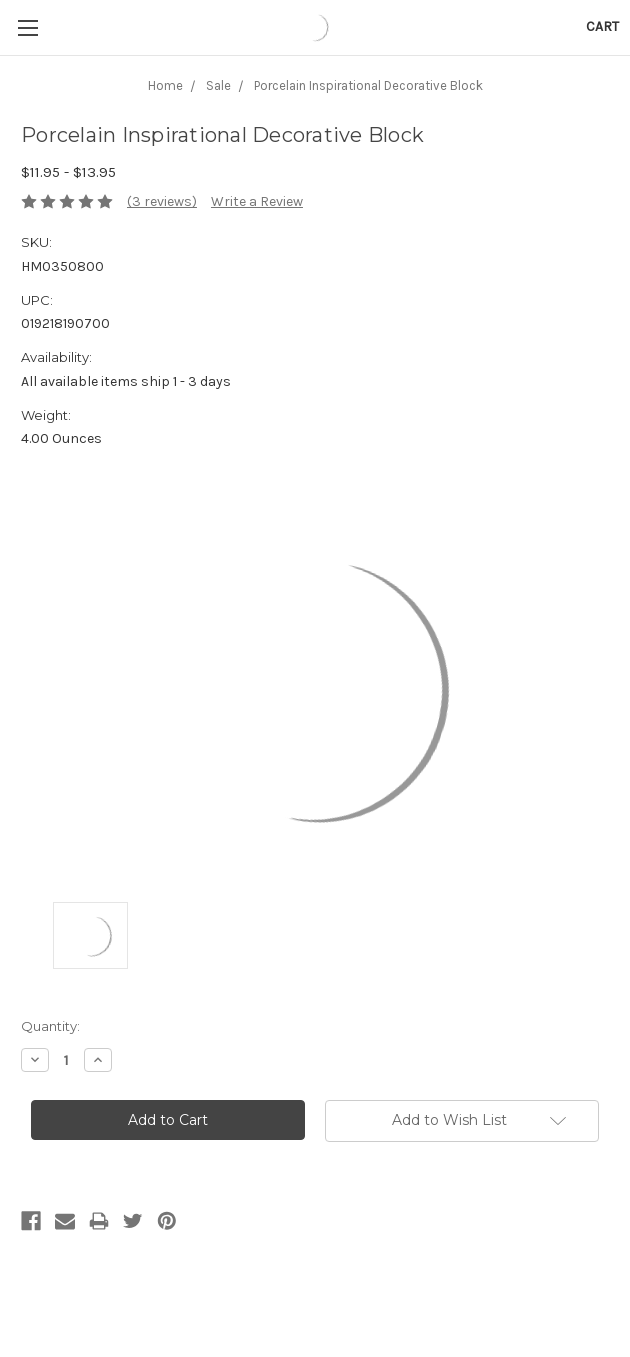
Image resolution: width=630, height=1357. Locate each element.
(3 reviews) (162, 201)
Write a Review (257, 201)
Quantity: (50, 1026)
